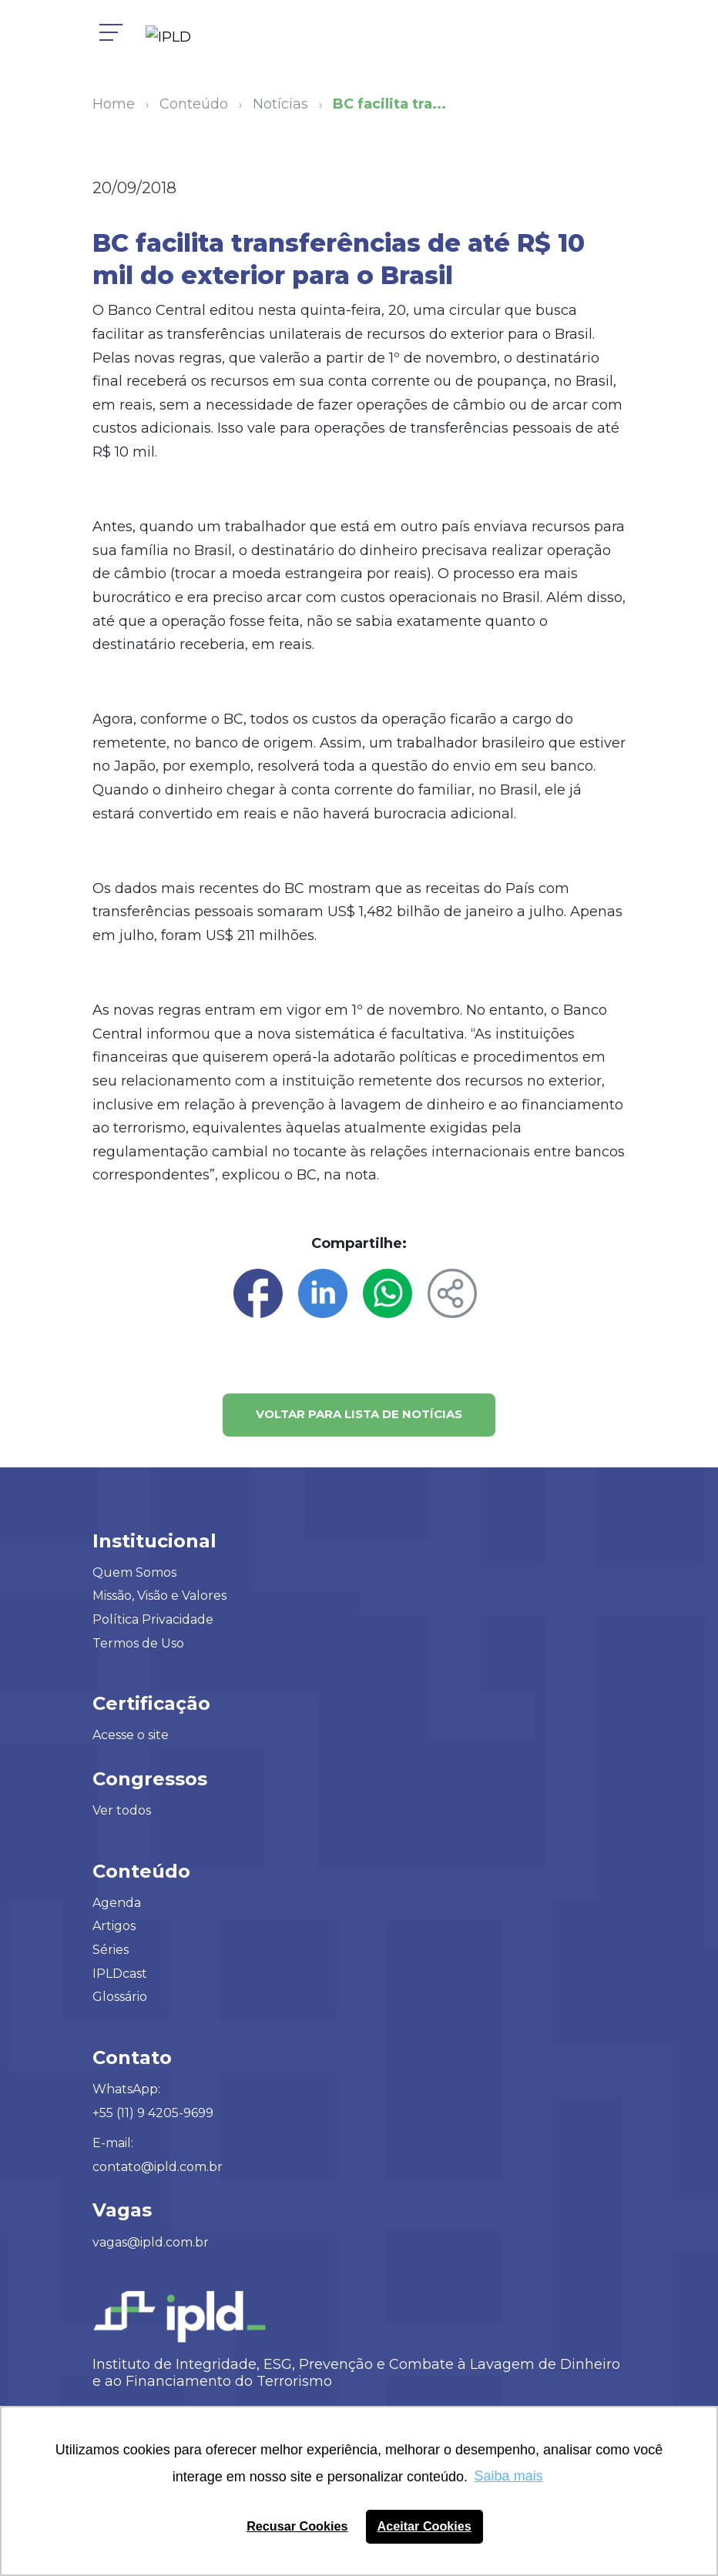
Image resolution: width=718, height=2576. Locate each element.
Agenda (116, 1902)
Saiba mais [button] (509, 2476)
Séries (110, 1949)
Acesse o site (130, 1735)
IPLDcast (119, 1973)
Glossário (119, 1996)
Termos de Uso (138, 1643)
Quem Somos (134, 1572)
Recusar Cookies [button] (297, 2526)
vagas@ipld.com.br (150, 2242)
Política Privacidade (152, 1619)
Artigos (114, 1926)
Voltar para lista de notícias (359, 1414)
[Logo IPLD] (174, 38)
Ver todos (121, 1810)
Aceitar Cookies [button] (424, 2526)
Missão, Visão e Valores (159, 1595)
